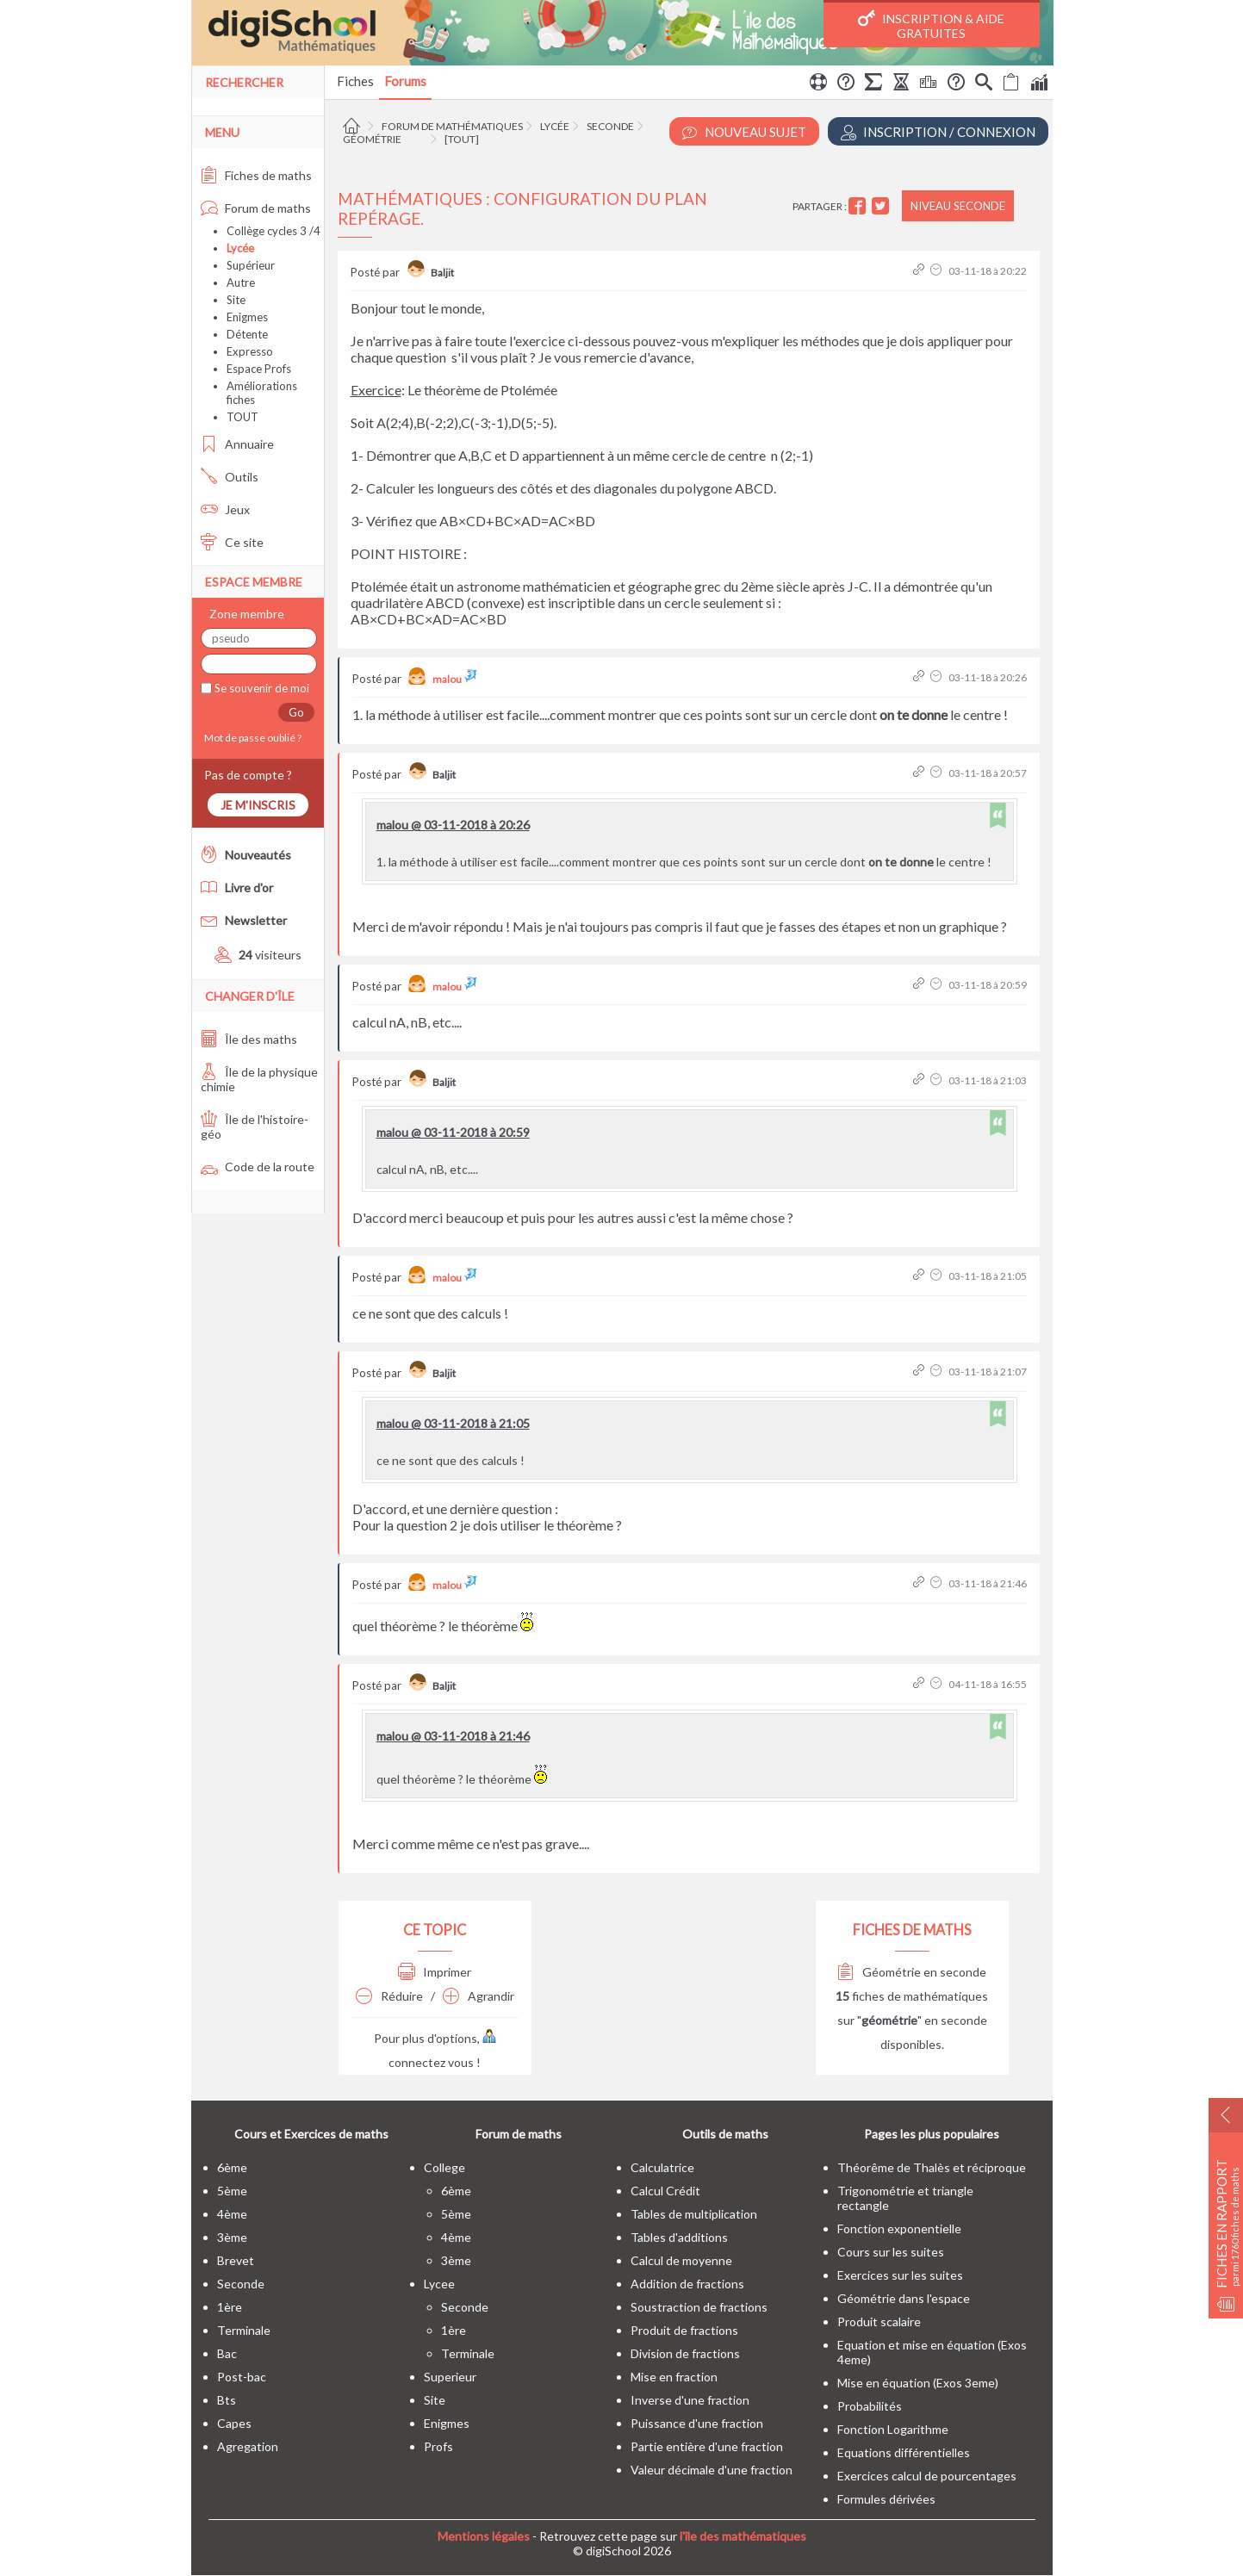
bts (226, 2400)
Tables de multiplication (694, 2214)
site (434, 2400)
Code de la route (257, 1166)
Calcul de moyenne (681, 2260)
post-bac (241, 2376)
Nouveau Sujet (744, 132)
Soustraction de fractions (699, 2307)
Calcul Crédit (665, 2190)
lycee (439, 2283)
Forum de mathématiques (452, 126)
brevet (235, 2260)
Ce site (232, 542)
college (444, 2167)
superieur (450, 2376)
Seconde (610, 126)
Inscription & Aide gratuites (931, 24)
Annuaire (237, 444)
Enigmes (247, 317)
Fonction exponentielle (899, 2228)
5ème (232, 2190)
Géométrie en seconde (911, 1972)
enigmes (446, 2423)
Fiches (355, 81)
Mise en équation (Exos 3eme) (917, 2382)
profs (438, 2446)
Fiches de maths (256, 175)
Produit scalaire (879, 2321)
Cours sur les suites (890, 2251)
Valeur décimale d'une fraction (711, 2469)
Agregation (247, 2446)
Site (236, 300)
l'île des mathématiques (743, 2536)
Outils (229, 476)
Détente (247, 334)
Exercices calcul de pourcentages (926, 2475)
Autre (241, 282)
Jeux (225, 509)
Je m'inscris (258, 805)
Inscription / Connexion (938, 132)
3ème (232, 2237)
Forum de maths (256, 208)
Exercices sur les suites (900, 2275)
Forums (405, 81)
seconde (240, 2283)
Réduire (389, 1996)
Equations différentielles (903, 2452)
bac (227, 2353)
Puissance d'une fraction (697, 2423)
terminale (243, 2330)
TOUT (242, 417)
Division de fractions (685, 2353)
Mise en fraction (674, 2376)
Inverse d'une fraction (690, 2400)
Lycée (554, 126)
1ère (229, 2307)
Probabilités (869, 2406)
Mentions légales (484, 2536)
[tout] (461, 139)
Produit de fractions (684, 2330)
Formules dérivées (886, 2499)
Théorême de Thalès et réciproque (931, 2167)
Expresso (250, 351)
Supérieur (251, 265)
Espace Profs (259, 369)
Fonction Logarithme (892, 2429)
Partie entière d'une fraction (707, 2446)
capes (234, 2423)
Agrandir (478, 1996)
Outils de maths (725, 2133)
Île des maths (249, 1039)
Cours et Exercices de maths (311, 2133)
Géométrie (372, 139)
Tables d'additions (679, 2237)
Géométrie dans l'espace (903, 2298)
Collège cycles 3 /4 (273, 231)
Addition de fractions (687, 2283)
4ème (232, 2214)
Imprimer (434, 1972)
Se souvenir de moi (260, 688)
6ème (232, 2167)
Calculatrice (662, 2167)
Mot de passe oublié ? (251, 737)
